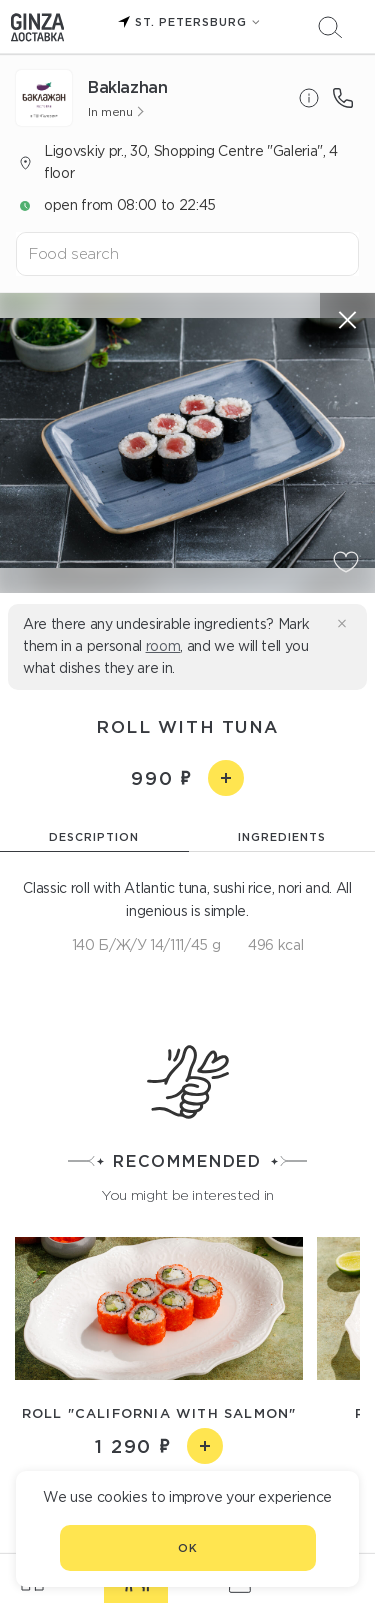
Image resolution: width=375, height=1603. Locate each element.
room (163, 646)
